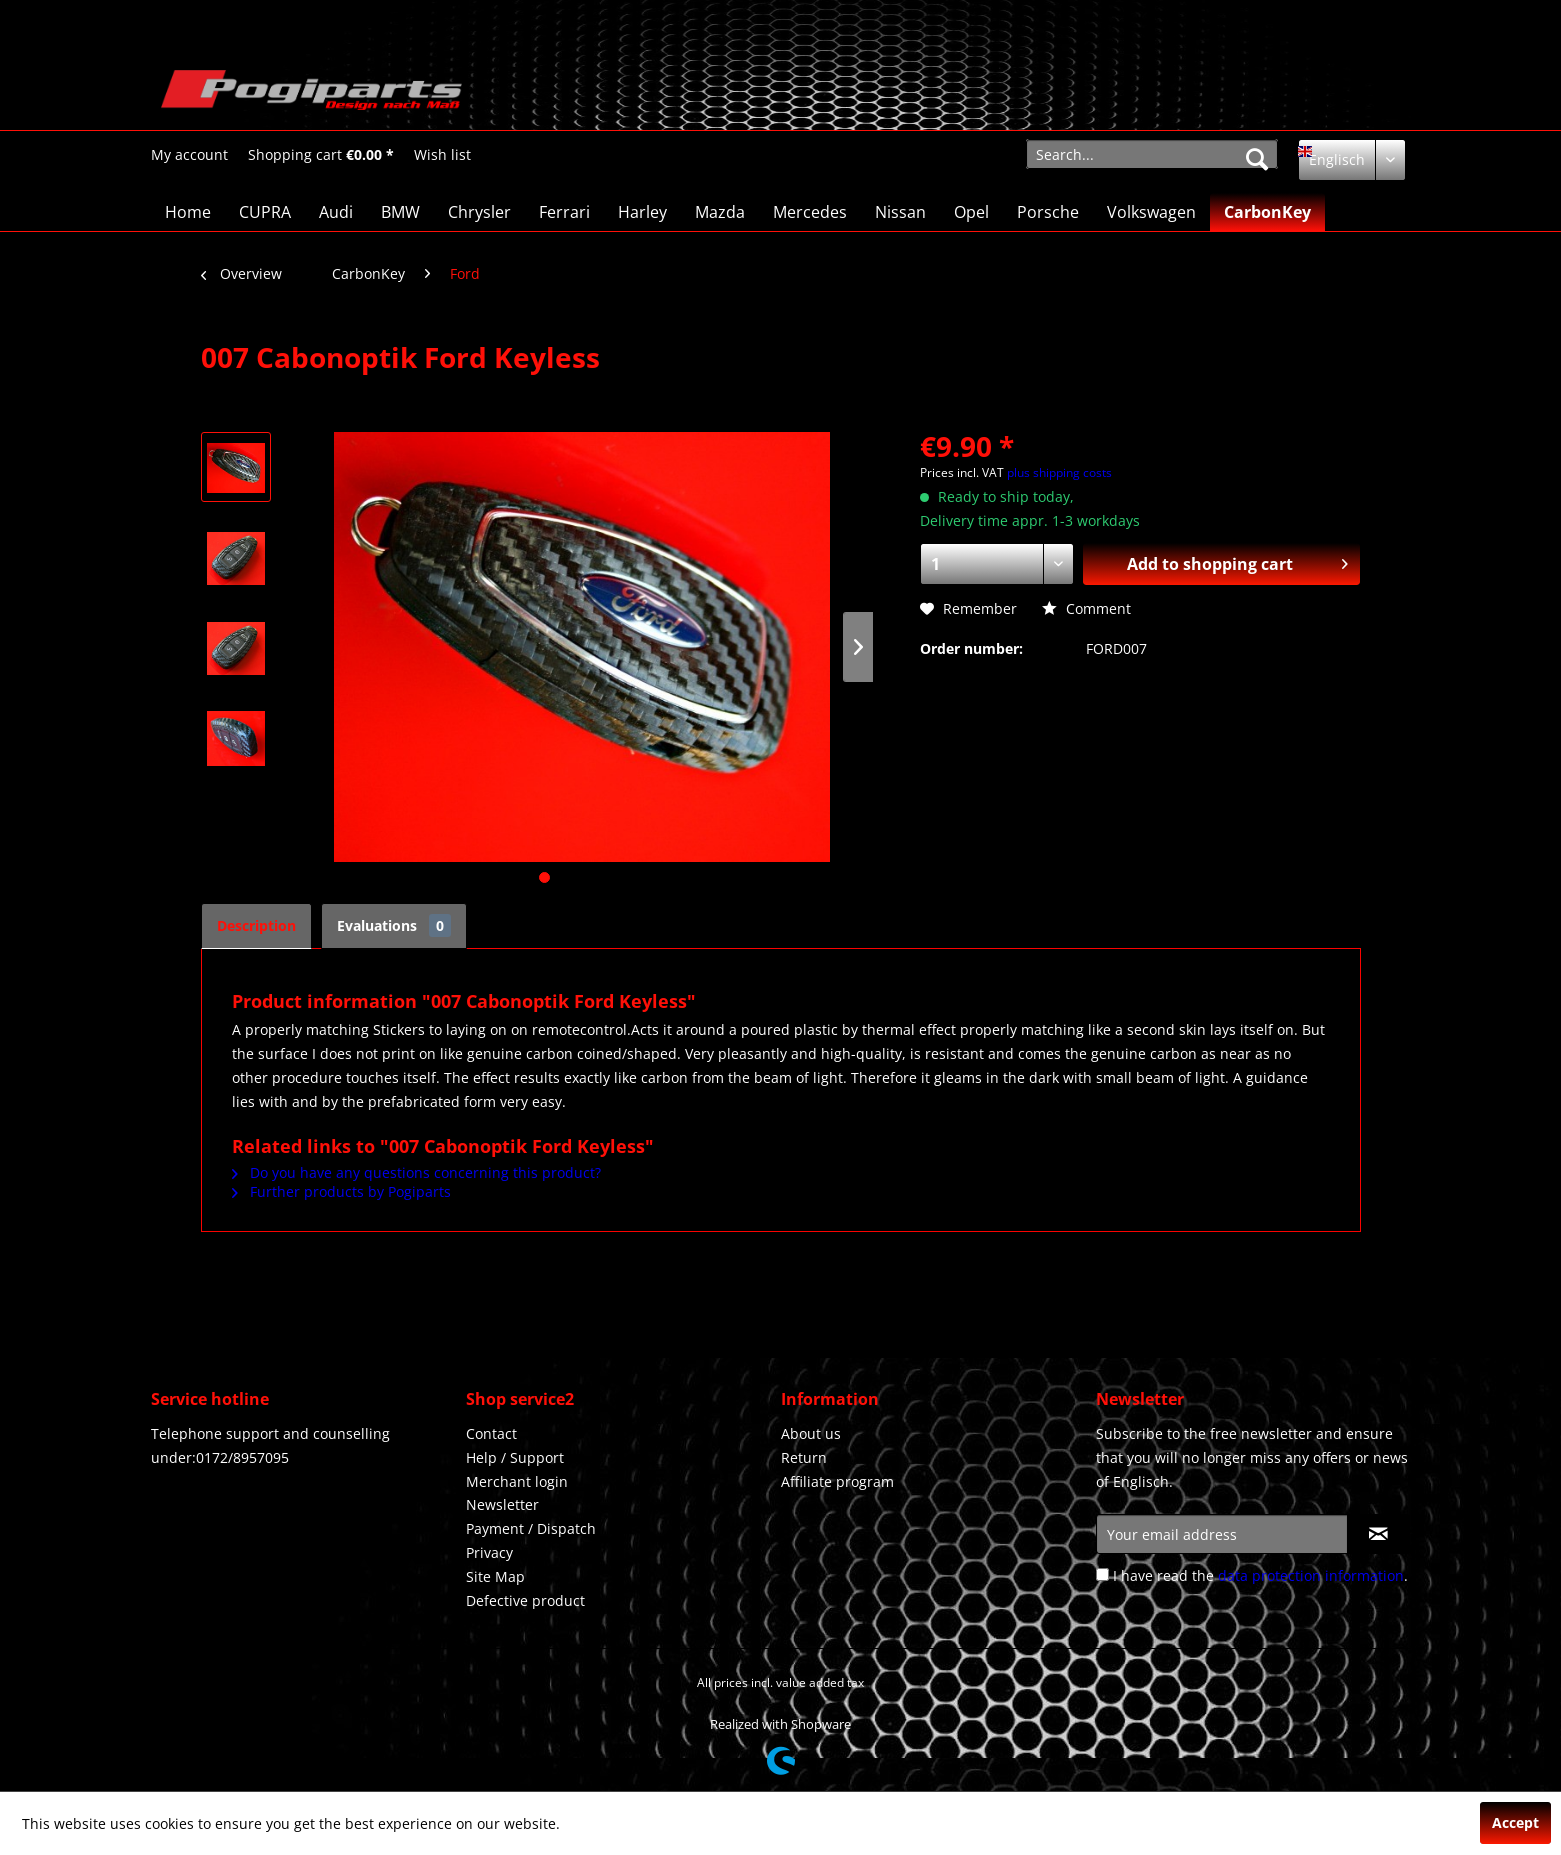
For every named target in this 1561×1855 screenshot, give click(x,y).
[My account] (189, 155)
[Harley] (642, 212)
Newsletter (502, 1504)
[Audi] (336, 212)
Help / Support (515, 1457)
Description (256, 925)
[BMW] (400, 212)
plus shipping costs (1059, 472)
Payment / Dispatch (531, 1528)
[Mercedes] (810, 212)
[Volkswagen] (1151, 212)
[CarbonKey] (1267, 212)
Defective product (525, 1600)
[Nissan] (900, 212)
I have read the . (1260, 1575)
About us (811, 1433)
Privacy (489, 1552)
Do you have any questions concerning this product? (416, 1172)
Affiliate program (837, 1481)
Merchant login (517, 1481)
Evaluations (394, 925)
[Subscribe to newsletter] (1378, 1534)
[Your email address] (1222, 1534)
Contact (491, 1433)
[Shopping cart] (321, 155)
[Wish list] (442, 155)
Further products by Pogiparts (341, 1191)
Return (804, 1457)
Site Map (495, 1576)
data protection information (1311, 1575)
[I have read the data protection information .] (1102, 1574)
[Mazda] (720, 212)
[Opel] (971, 212)
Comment (1086, 608)
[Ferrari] (564, 212)
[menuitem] (189, 154)
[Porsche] (1048, 212)
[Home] (188, 212)
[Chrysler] (479, 212)
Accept (1515, 1822)
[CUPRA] (265, 212)
